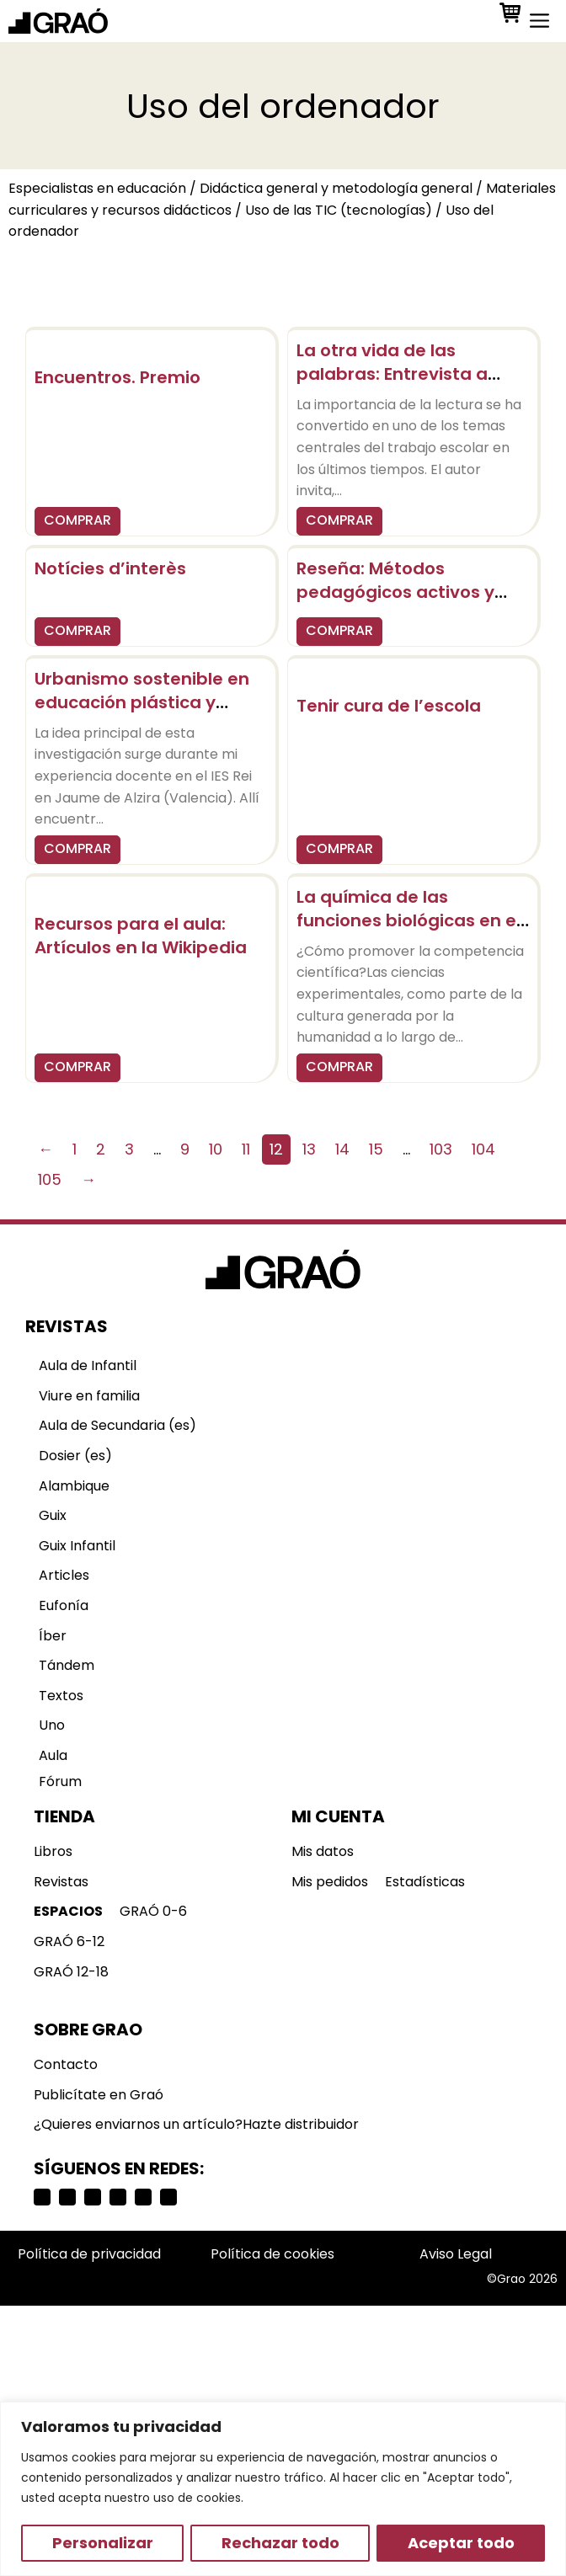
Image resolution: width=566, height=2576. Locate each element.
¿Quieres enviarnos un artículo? (138, 2124)
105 (49, 1179)
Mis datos (322, 1851)
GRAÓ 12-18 (71, 1971)
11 (246, 1149)
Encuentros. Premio (117, 377)
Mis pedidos (329, 1881)
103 (441, 1149)
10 (215, 1149)
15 (376, 1149)
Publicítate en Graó (98, 2094)
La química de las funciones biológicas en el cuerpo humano (408, 920)
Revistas (61, 1881)
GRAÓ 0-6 (153, 1911)
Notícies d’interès (110, 568)
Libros (53, 1851)
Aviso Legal (455, 2254)
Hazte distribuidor (301, 2124)
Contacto (66, 2064)
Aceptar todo (461, 2542)
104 (483, 1149)
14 (342, 1149)
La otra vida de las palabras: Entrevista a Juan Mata (392, 374)
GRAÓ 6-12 (69, 1941)
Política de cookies (272, 2254)
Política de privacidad (89, 2254)
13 (309, 1149)
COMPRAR (77, 520)
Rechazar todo (280, 2542)
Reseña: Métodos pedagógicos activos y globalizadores (395, 592)
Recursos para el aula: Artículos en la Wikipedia (141, 935)
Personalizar (102, 2542)
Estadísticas (425, 1881)
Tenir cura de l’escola (388, 705)
